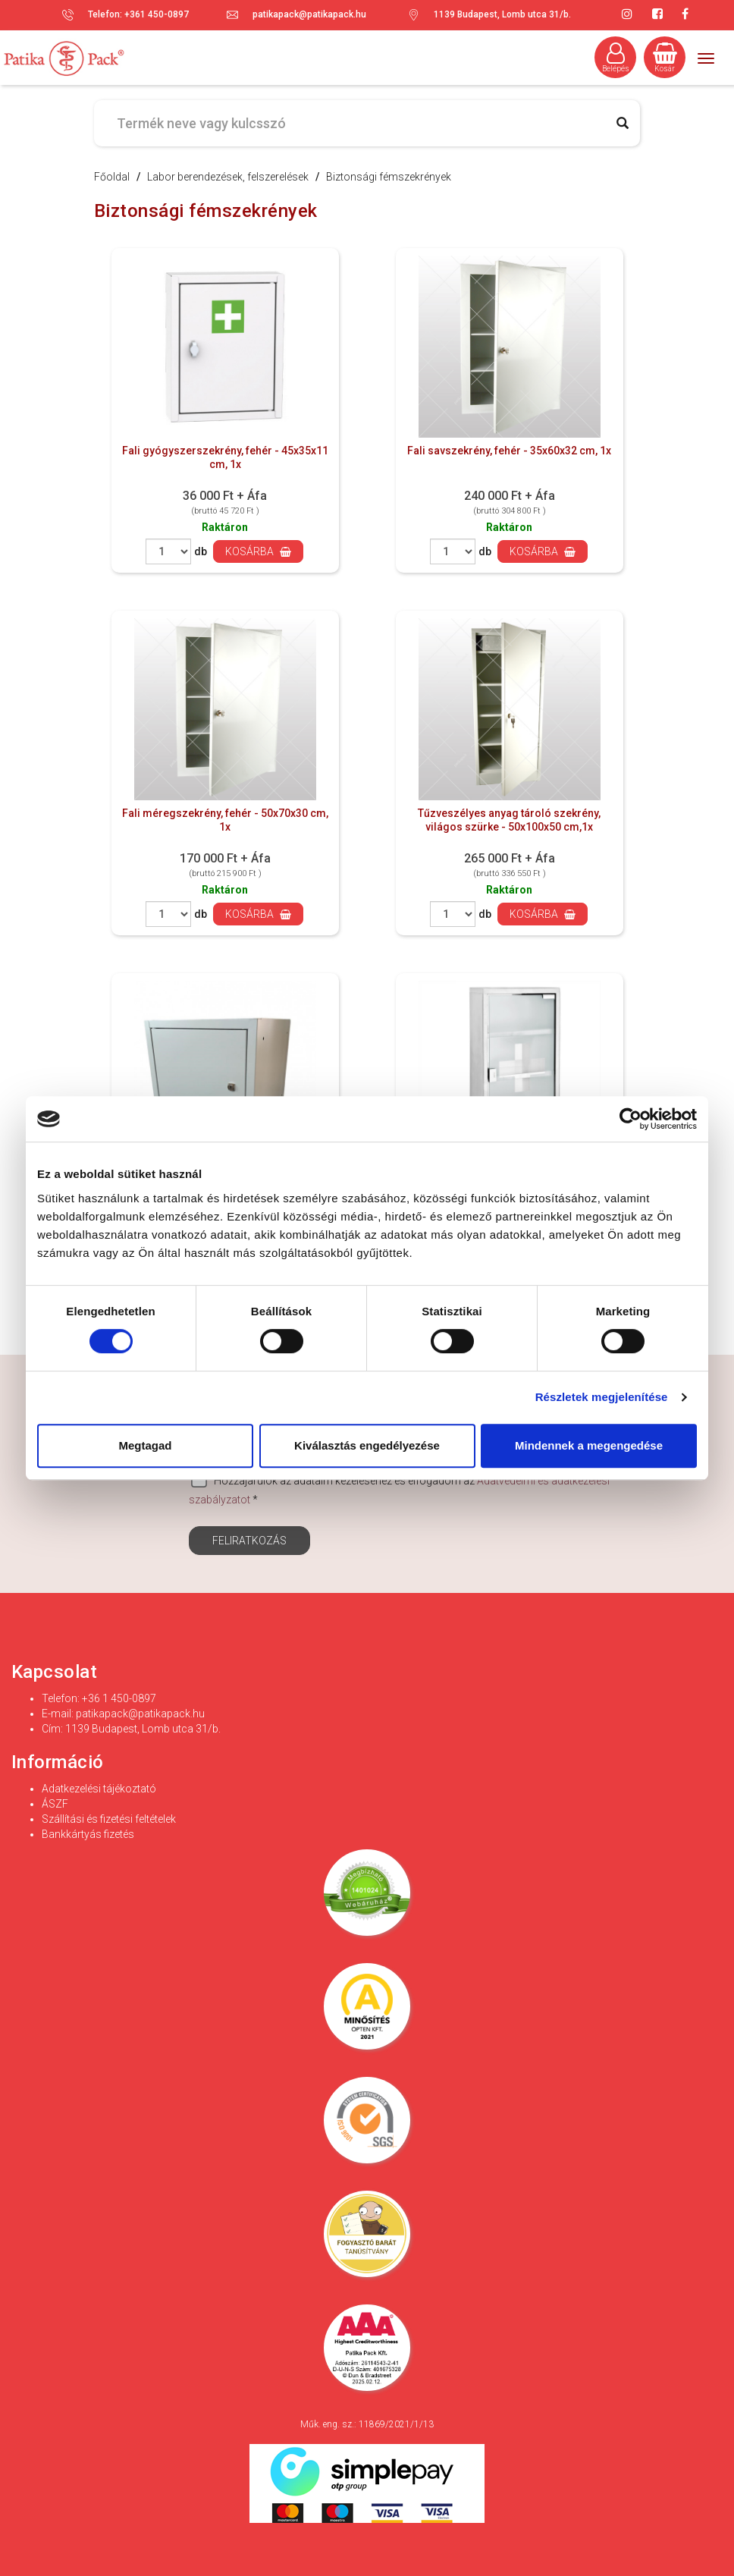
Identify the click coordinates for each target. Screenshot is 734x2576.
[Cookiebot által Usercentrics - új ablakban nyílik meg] (630, 1118)
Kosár (665, 57)
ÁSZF (55, 1804)
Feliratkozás (249, 1541)
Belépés (615, 57)
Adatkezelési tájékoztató (99, 1789)
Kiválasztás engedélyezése (367, 1445)
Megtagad (144, 1445)
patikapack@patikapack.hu (309, 14)
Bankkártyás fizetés (88, 1834)
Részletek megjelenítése (601, 1396)
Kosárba (258, 551)
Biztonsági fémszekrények (388, 177)
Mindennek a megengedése (589, 1445)
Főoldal (112, 177)
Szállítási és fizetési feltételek (109, 1819)
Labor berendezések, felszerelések (228, 177)
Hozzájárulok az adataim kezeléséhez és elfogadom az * (399, 1489)
